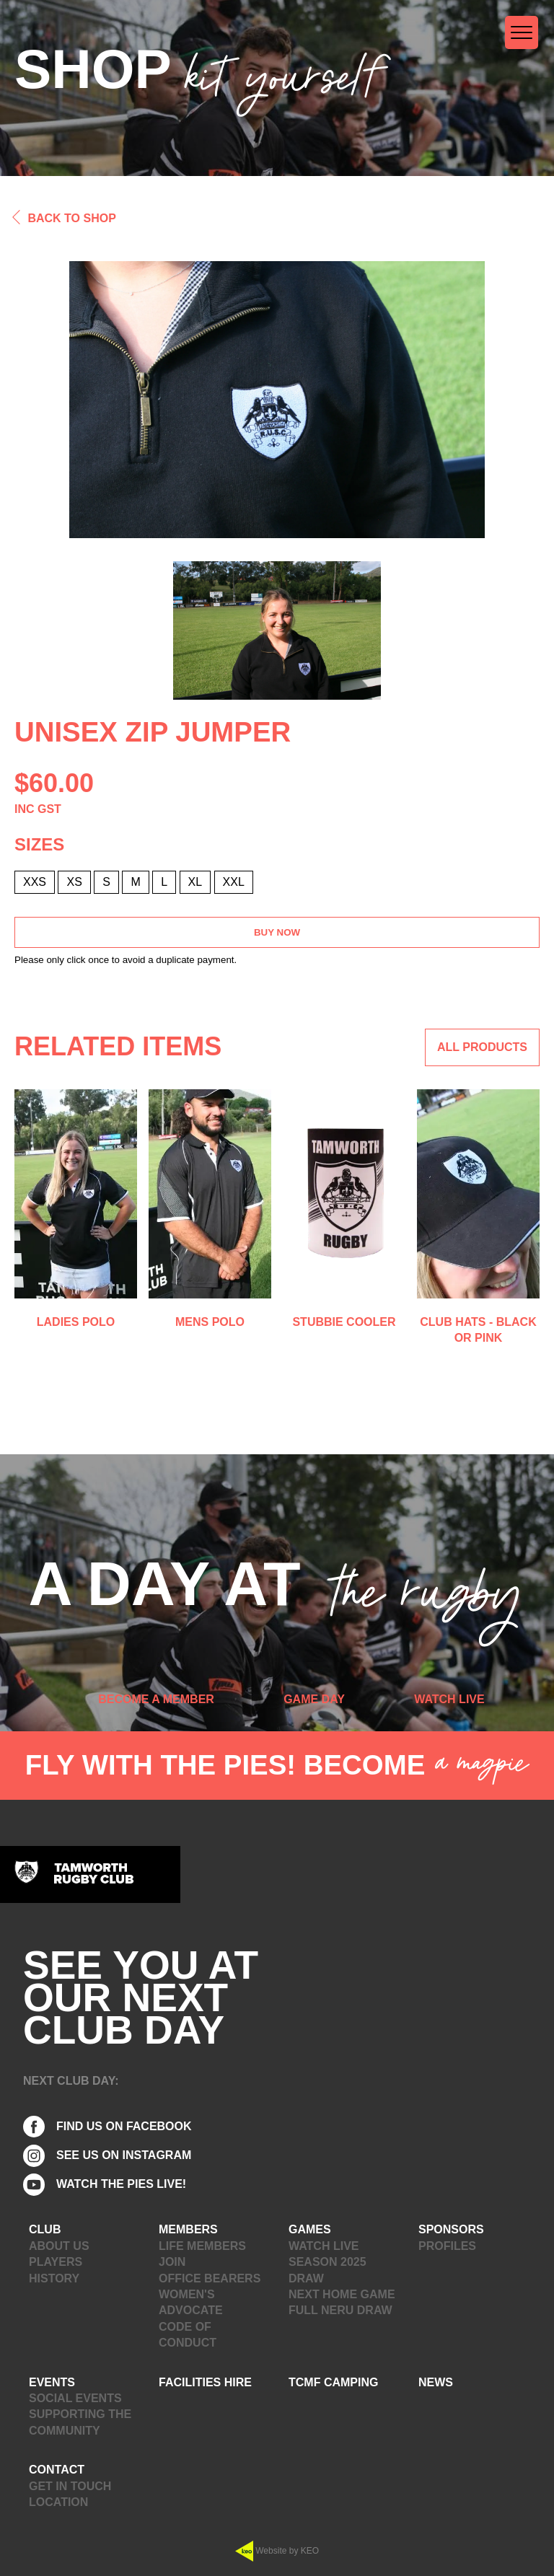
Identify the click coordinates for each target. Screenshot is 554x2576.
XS (74, 882)
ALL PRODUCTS (482, 1047)
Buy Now (277, 932)
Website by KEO (277, 2551)
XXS (34, 882)
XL (195, 882)
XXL (234, 882)
